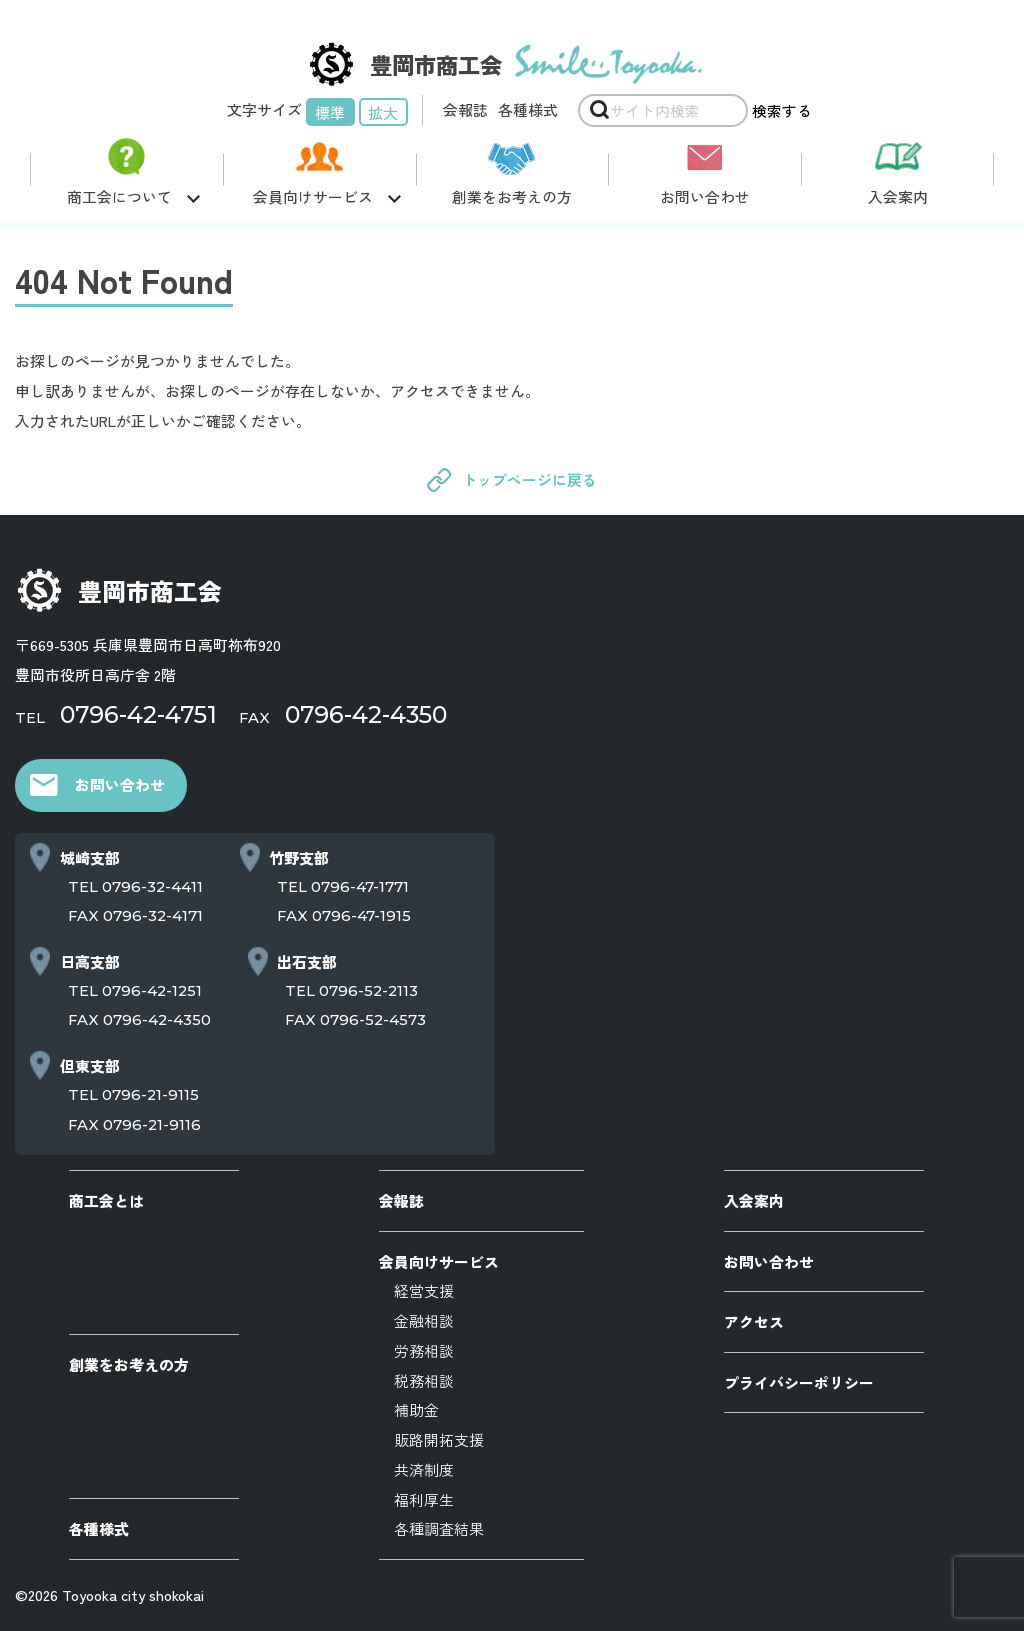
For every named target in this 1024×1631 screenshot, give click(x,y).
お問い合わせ (705, 196)
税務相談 (424, 1380)
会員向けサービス (439, 1261)
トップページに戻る (529, 479)
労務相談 (424, 1350)
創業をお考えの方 (512, 196)
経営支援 (424, 1290)
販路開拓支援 (439, 1439)
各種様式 (528, 109)
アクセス (754, 1321)
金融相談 (424, 1320)
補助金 (416, 1409)
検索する (782, 110)
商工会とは (106, 1200)
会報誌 (465, 109)
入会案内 (898, 196)
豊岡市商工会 (150, 591)
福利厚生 (424, 1499)
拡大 (383, 112)
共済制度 (424, 1469)
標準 (330, 112)
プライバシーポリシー (799, 1382)
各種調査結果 (439, 1528)
